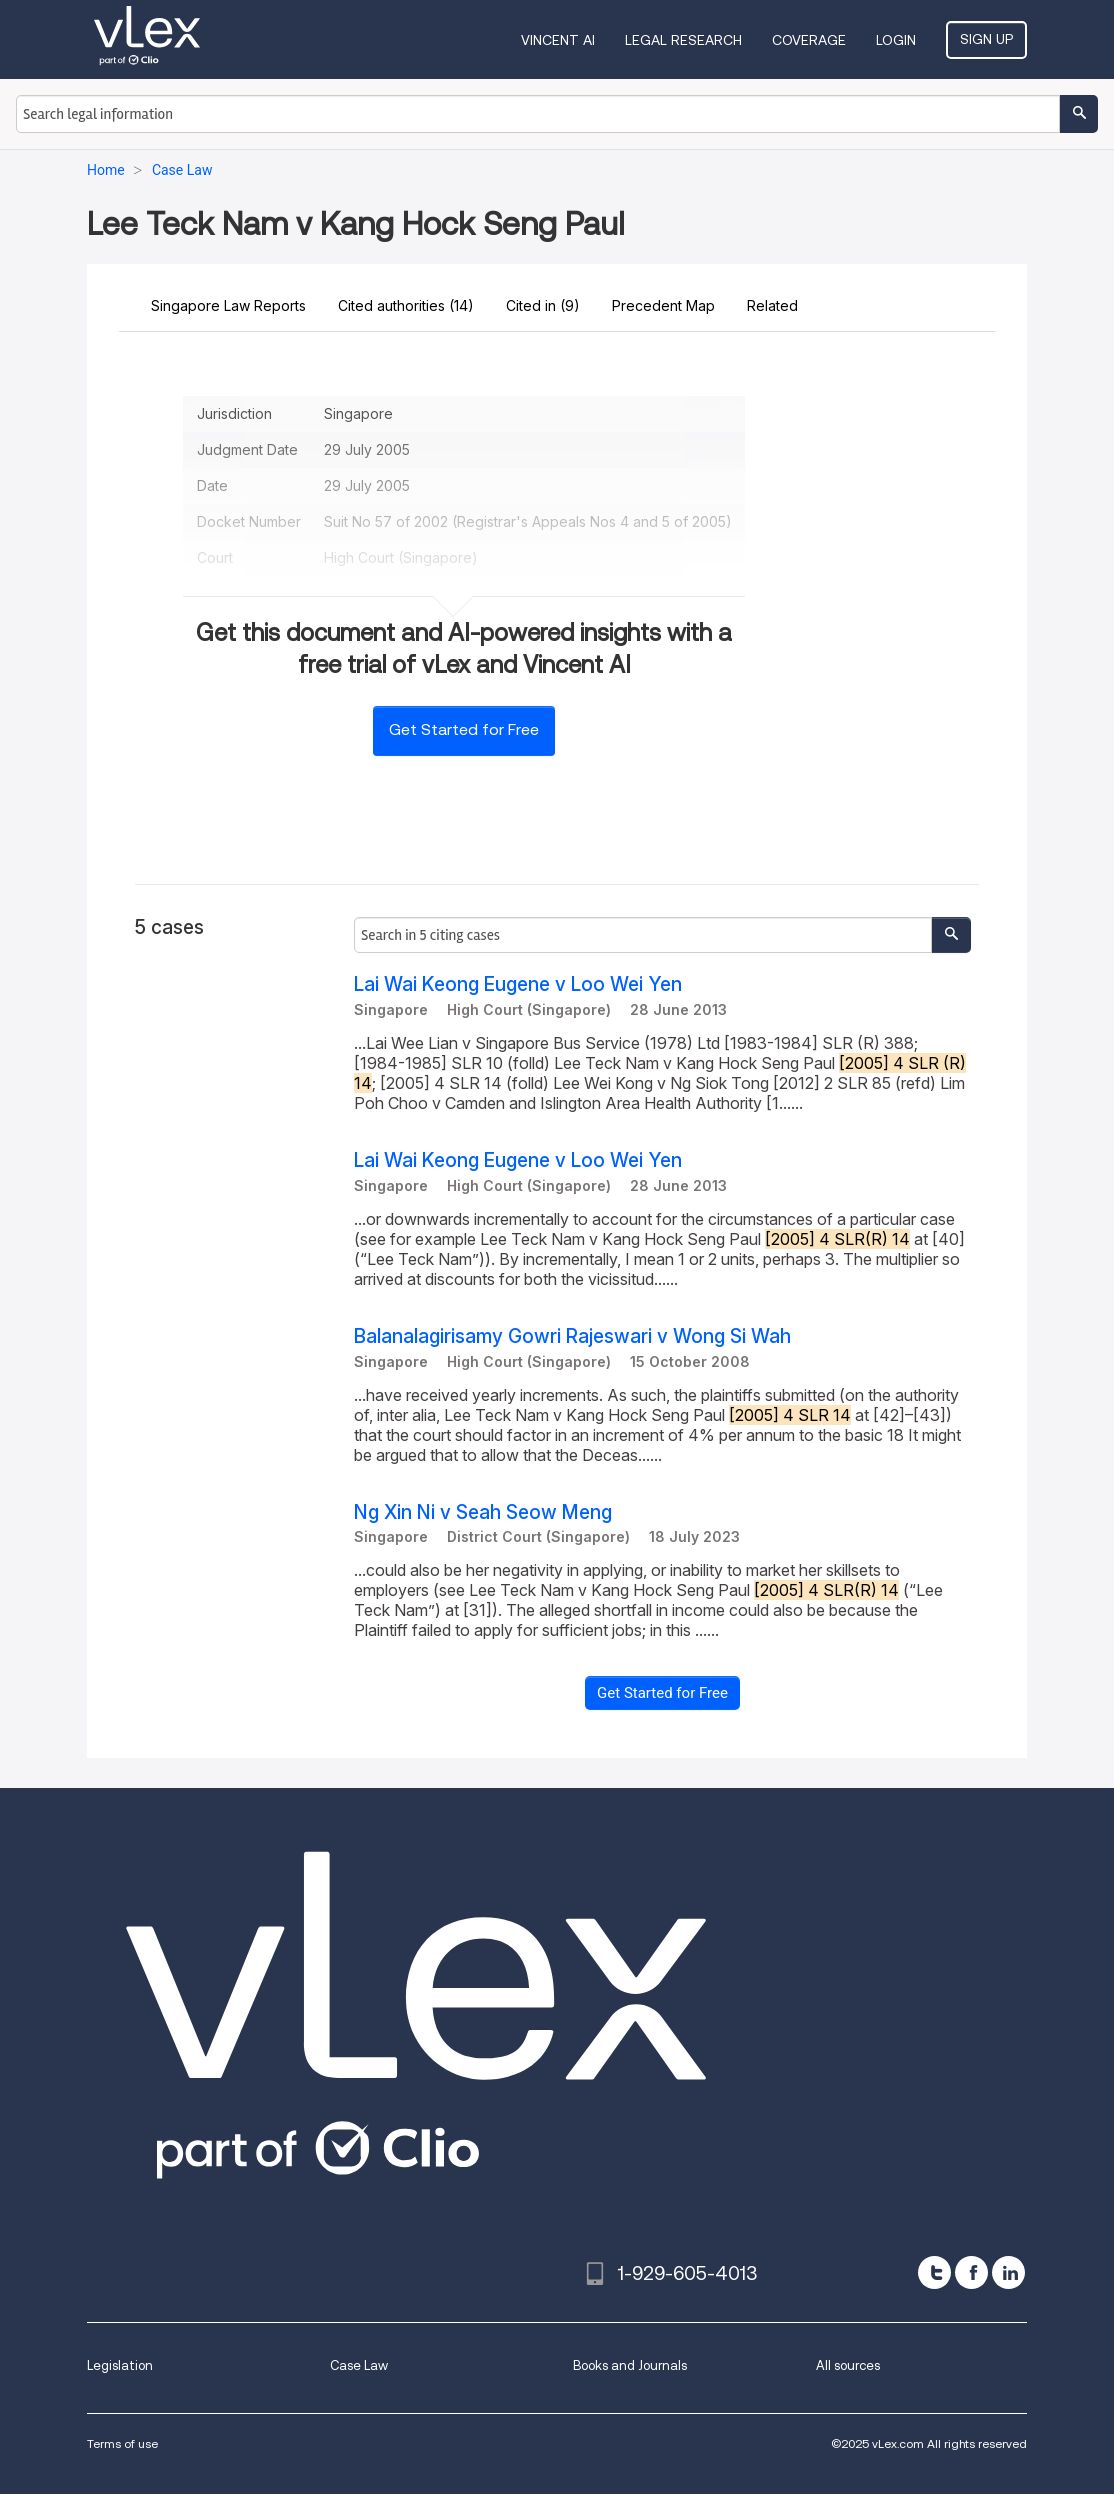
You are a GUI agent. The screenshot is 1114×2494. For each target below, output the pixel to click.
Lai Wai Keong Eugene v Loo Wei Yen (518, 984)
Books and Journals (630, 2365)
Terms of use (122, 2443)
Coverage (809, 40)
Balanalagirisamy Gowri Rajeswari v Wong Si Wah (572, 1336)
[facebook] (971, 2272)
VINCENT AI (558, 40)
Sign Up (986, 39)
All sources (848, 2365)
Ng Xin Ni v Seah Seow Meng (483, 1512)
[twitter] (934, 2272)
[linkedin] (1008, 2272)
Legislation (120, 2365)
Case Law (359, 2365)
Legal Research (683, 40)
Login (896, 40)
